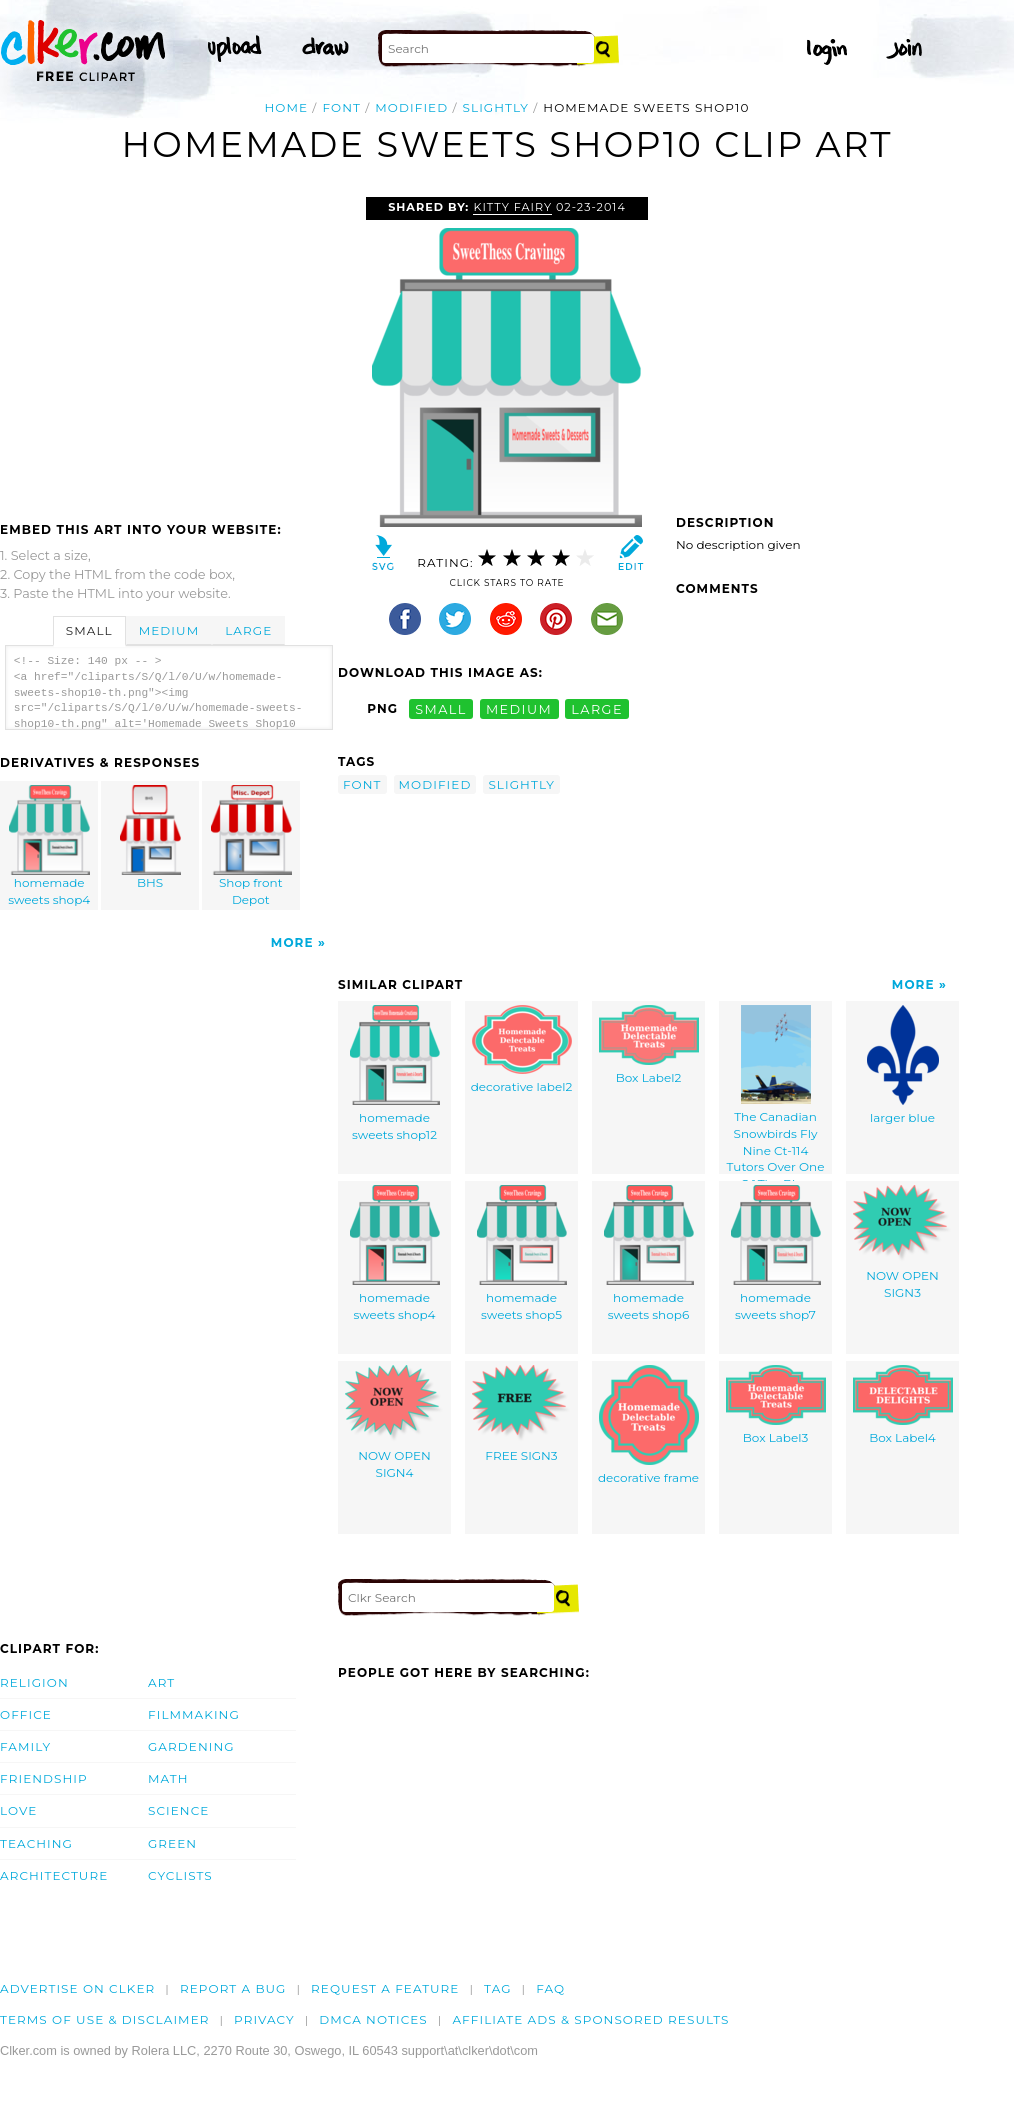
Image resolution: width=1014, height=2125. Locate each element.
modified (411, 107)
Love (18, 1810)
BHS (151, 837)
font (341, 107)
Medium (169, 630)
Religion (34, 1682)
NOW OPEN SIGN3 (903, 1242)
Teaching (36, 1843)
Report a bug (233, 1988)
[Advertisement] (168, 347)
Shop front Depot (251, 846)
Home (287, 107)
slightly (496, 107)
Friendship (44, 1778)
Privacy (264, 2019)
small (441, 708)
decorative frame (648, 1425)
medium (519, 708)
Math (168, 1778)
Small (89, 630)
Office (26, 1714)
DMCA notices (373, 2019)
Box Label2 (649, 1045)
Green (172, 1843)
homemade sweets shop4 (50, 846)
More (292, 942)
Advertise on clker (77, 1988)
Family (25, 1746)
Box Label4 (903, 1405)
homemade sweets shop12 (395, 1073)
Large (248, 630)
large (597, 708)
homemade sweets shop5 (522, 1253)
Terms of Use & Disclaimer (105, 2019)
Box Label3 (776, 1405)
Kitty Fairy (512, 207)
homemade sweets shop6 (649, 1253)
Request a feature (385, 1988)
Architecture (54, 1875)
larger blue (903, 1065)
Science (178, 1810)
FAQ (550, 1988)
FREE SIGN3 (522, 1414)
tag (497, 1988)
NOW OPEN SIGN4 (395, 1422)
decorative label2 (522, 1049)
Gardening (191, 1746)
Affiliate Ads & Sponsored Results (590, 2019)
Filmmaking (194, 1714)
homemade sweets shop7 (776, 1253)
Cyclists (180, 1875)
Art (161, 1682)
